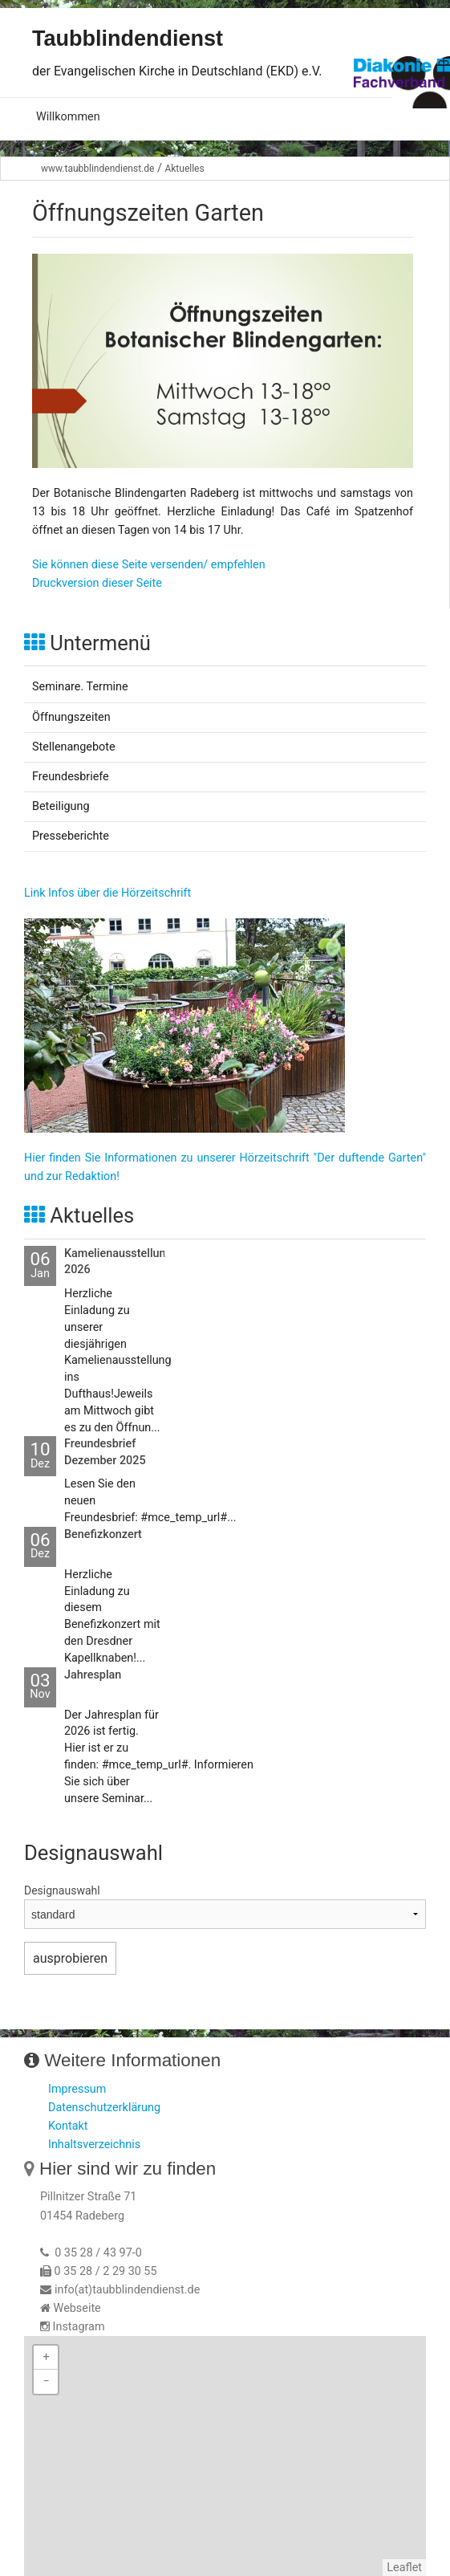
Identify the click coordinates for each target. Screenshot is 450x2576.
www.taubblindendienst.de (97, 168)
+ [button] (46, 2357)
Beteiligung (60, 806)
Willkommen (68, 117)
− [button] (46, 2381)
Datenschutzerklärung (104, 2107)
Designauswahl (62, 1890)
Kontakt (68, 2126)
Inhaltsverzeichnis (94, 2144)
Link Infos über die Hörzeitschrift (107, 893)
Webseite (77, 2308)
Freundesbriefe (70, 776)
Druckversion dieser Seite (97, 583)
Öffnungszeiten (71, 717)
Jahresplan (92, 1675)
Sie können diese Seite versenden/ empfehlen (149, 565)
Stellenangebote (74, 747)
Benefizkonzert (103, 1534)
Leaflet (404, 2567)
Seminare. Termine (80, 687)
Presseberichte (70, 836)
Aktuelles (184, 168)
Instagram (79, 2327)
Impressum (77, 2089)
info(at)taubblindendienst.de (127, 2290)
